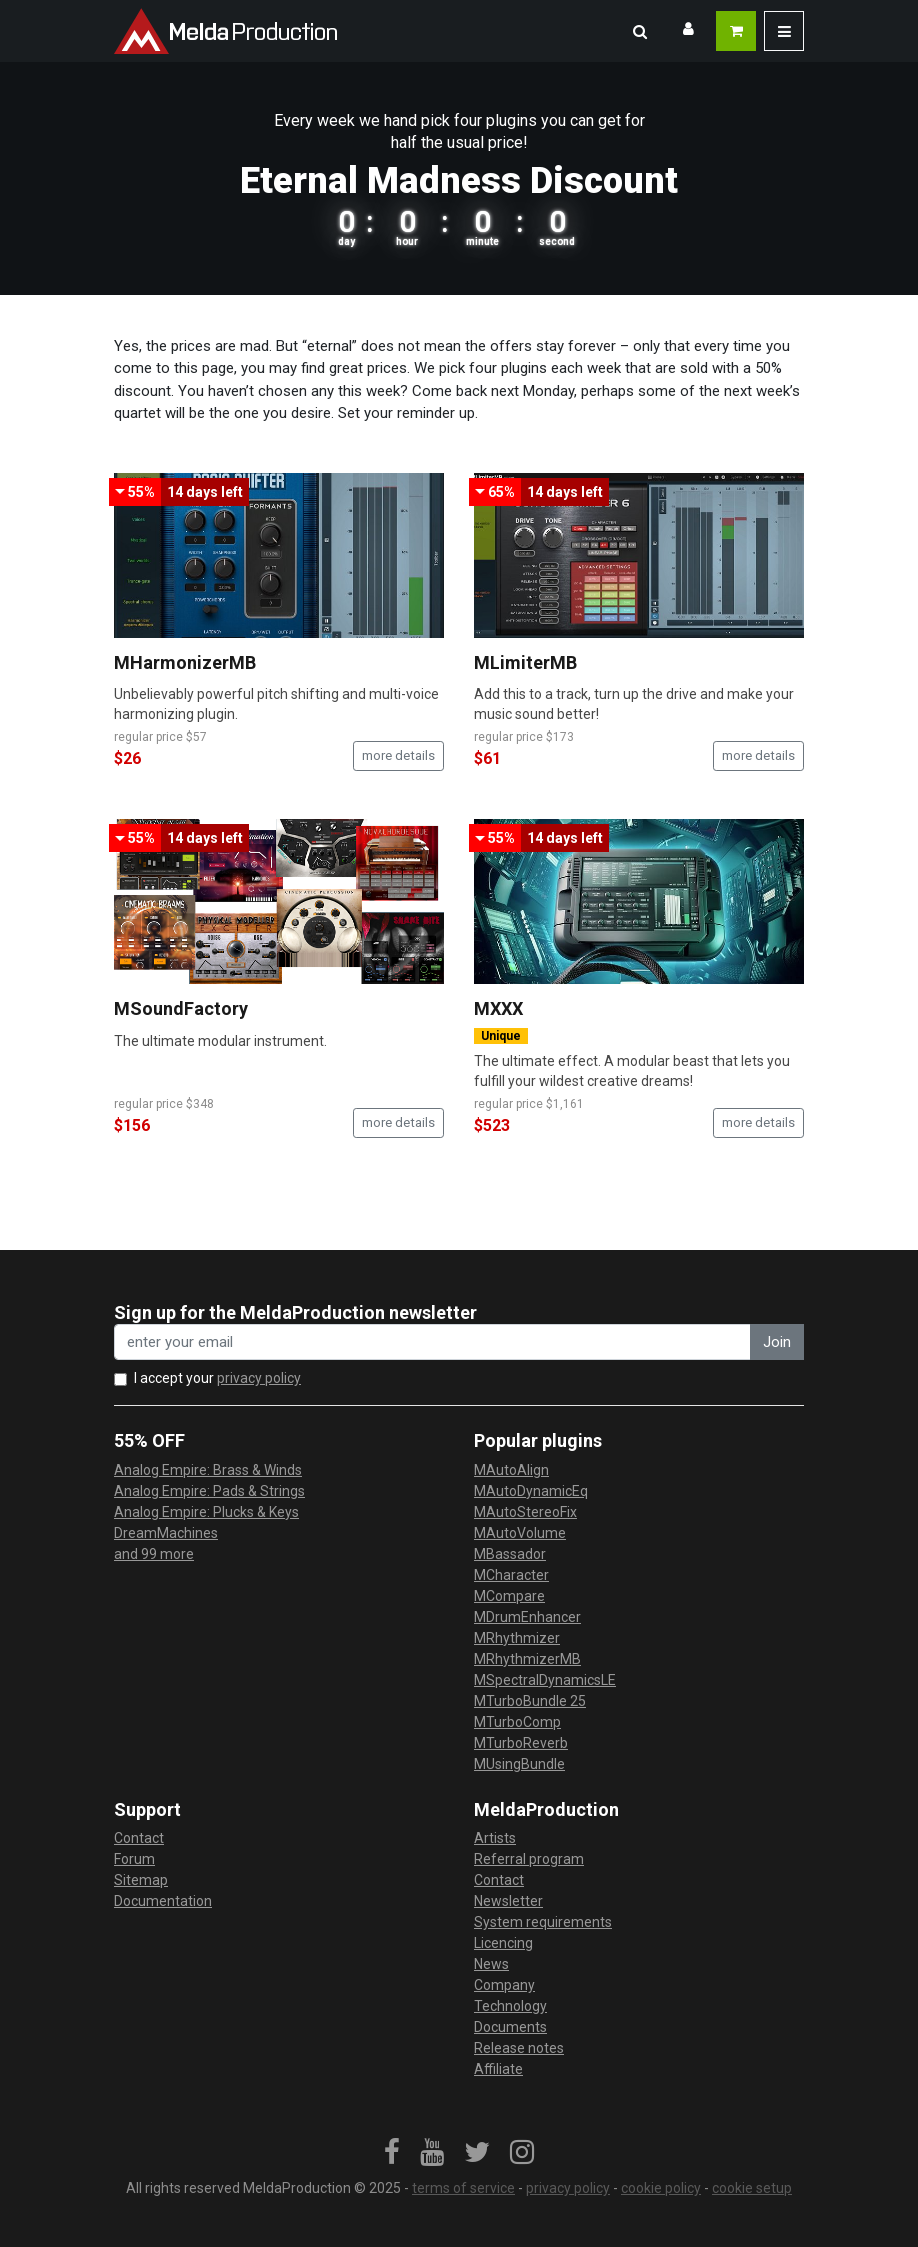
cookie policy (661, 2188)
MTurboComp (517, 1722)
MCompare (509, 1596)
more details (398, 755)
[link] (392, 2153)
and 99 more (154, 1554)
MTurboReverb (521, 1743)
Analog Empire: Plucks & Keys (206, 1512)
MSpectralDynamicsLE (545, 1680)
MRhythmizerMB (527, 1659)
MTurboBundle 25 (530, 1701)
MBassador (510, 1554)
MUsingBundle (519, 1764)
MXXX (498, 1008)
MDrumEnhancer (527, 1617)
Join (777, 1342)
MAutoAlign (511, 1470)
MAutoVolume (520, 1533)
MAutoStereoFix (525, 1512)
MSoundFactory (181, 1008)
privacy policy (259, 1378)
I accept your (217, 1378)
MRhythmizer (517, 1638)
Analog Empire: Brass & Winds (208, 1470)
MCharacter (511, 1575)
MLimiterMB (525, 662)
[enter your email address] (432, 1342)
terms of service (463, 2188)
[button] (640, 31)
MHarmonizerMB (185, 662)
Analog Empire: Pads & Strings (209, 1491)
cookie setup (752, 2188)
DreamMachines (166, 1533)
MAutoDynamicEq (531, 1491)
